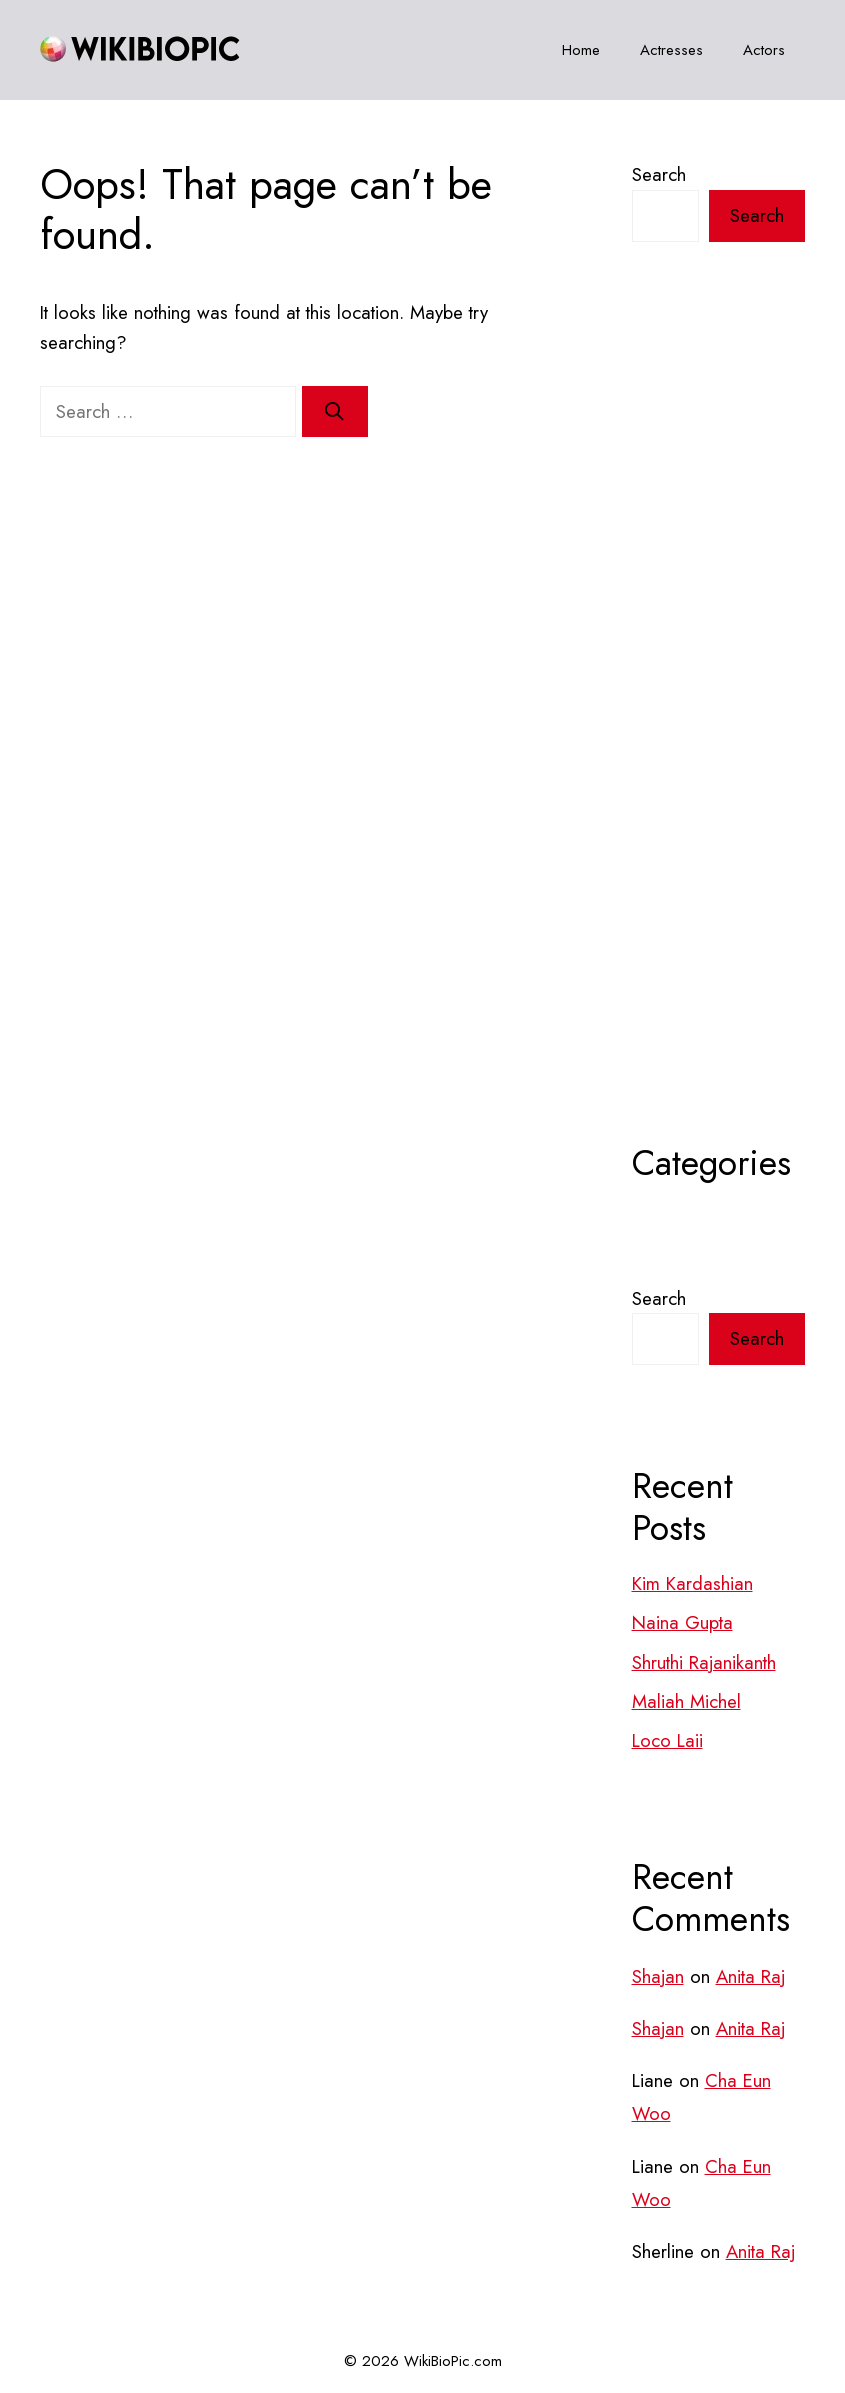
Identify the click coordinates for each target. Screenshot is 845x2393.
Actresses (671, 50)
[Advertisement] (719, 742)
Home (581, 50)
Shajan (658, 1976)
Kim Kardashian (692, 1583)
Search (659, 174)
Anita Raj (750, 1976)
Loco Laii (667, 1740)
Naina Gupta (682, 1622)
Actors (764, 50)
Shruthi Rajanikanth (704, 1662)
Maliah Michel (686, 1701)
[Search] (335, 412)
